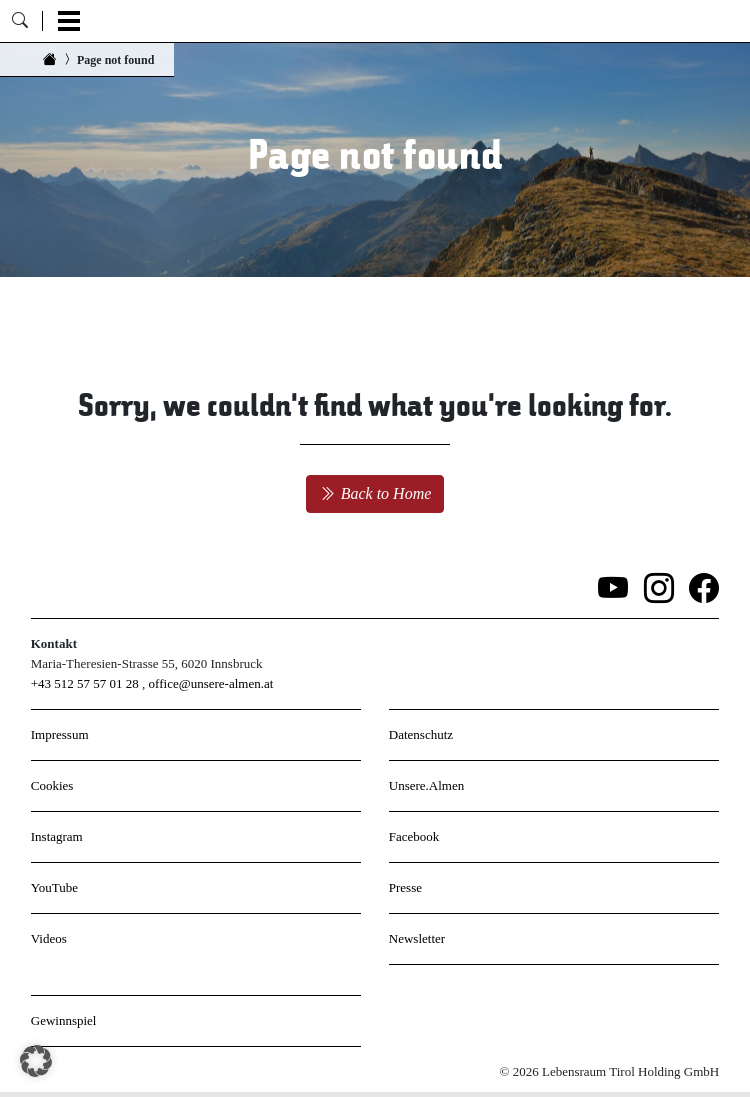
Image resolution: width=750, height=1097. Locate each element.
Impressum (60, 734)
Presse (405, 887)
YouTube (54, 887)
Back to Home (375, 493)
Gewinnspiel (64, 1020)
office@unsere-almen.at (211, 683)
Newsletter (417, 938)
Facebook (414, 836)
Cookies (52, 785)
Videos (49, 938)
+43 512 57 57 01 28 (85, 683)
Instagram (57, 836)
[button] (36, 1061)
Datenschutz (421, 734)
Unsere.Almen (426, 785)
